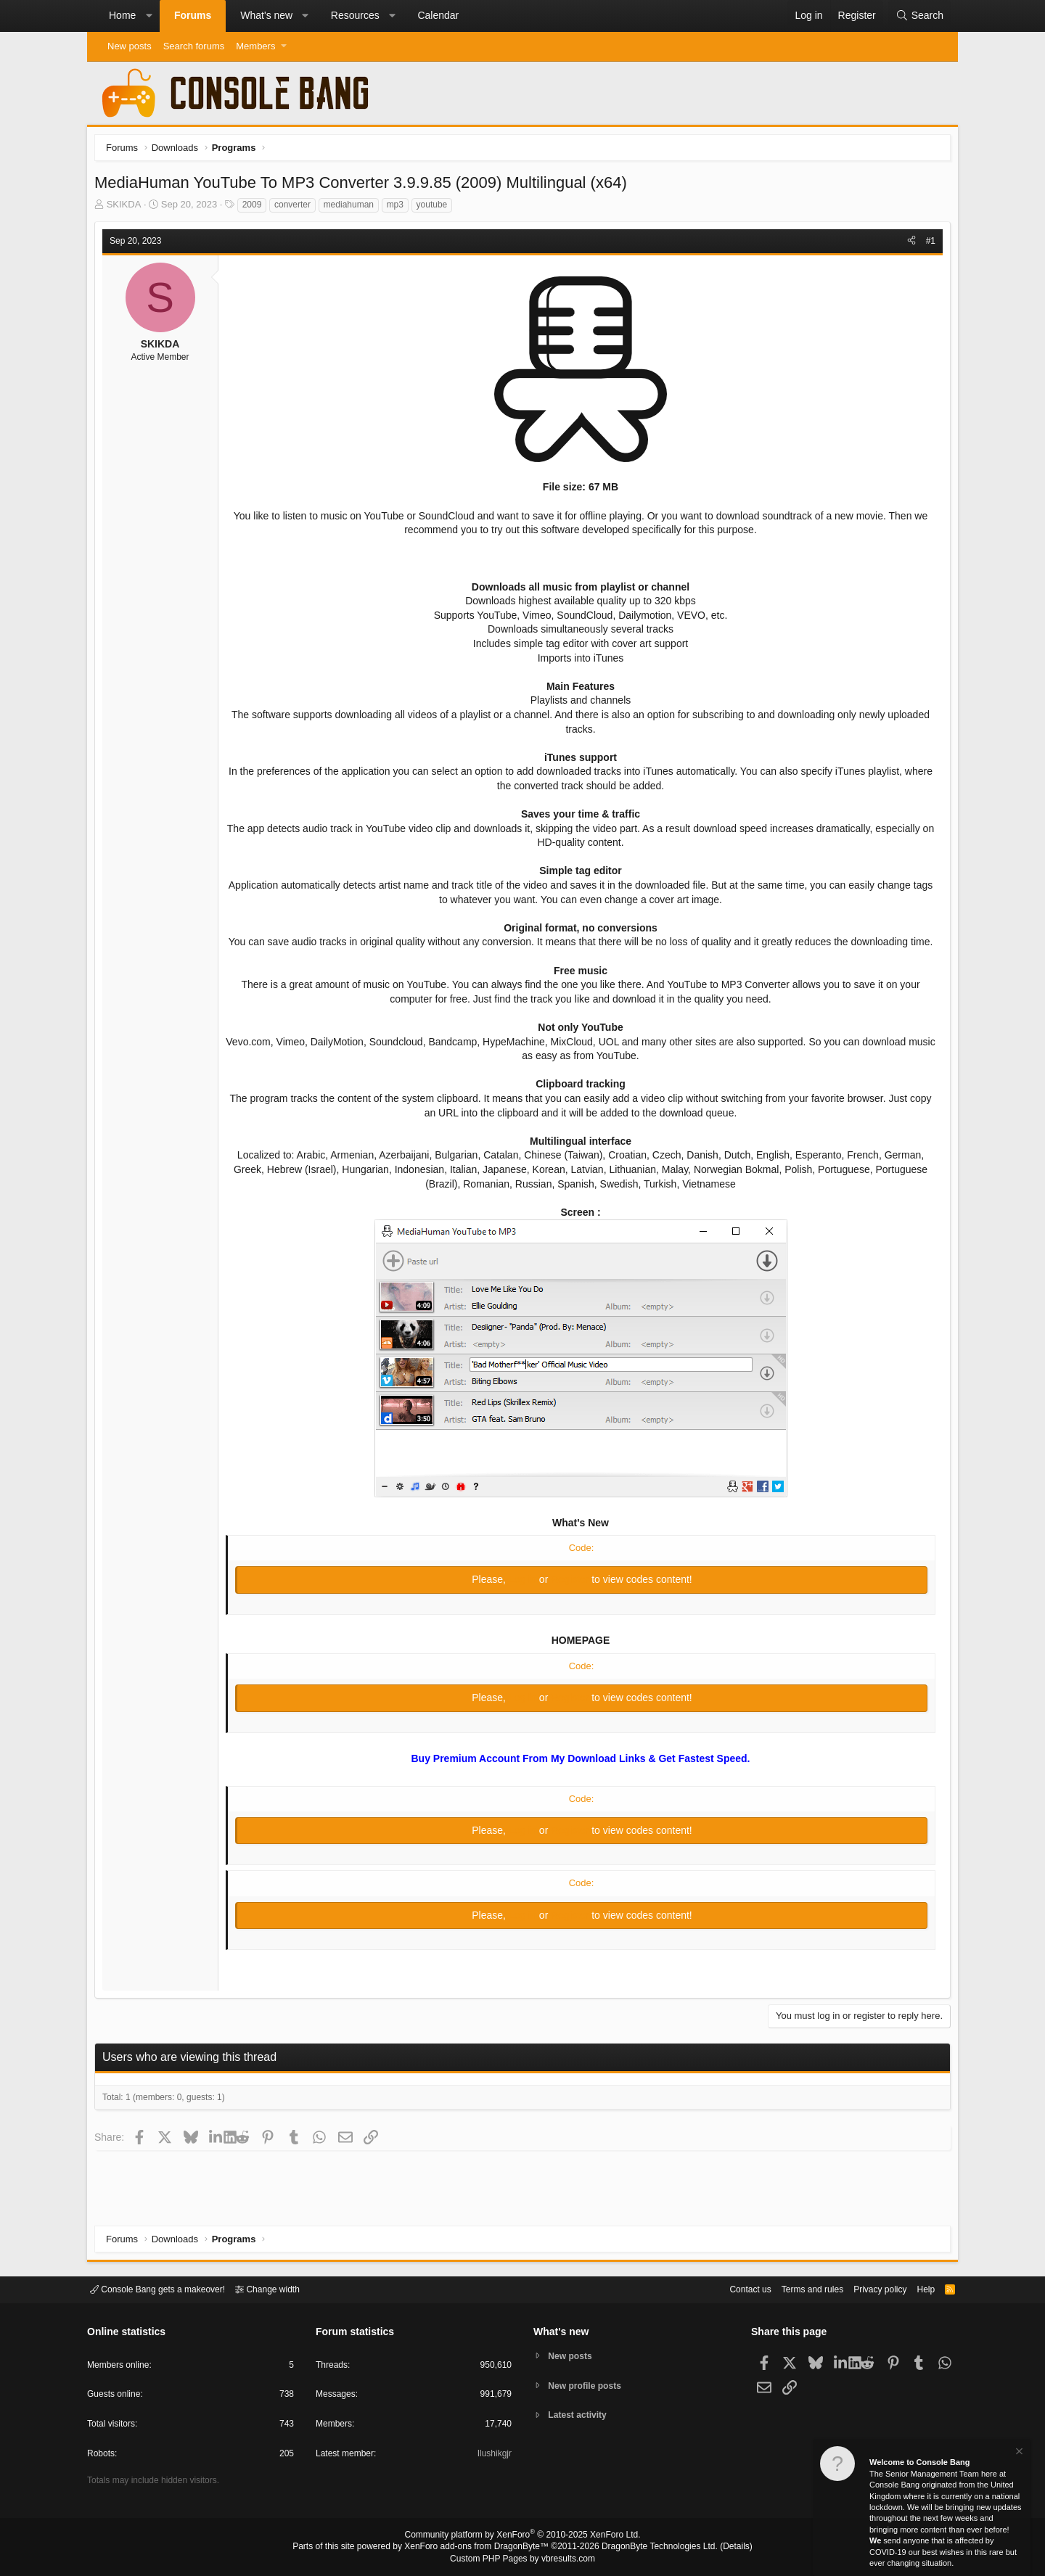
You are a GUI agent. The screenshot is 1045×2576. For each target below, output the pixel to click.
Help (917, 2288)
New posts (129, 46)
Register (571, 1597)
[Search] (919, 16)
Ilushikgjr (493, 2456)
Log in (524, 1597)
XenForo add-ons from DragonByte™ (480, 2547)
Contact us (727, 2288)
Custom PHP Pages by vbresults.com (522, 2559)
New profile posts (588, 2385)
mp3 (398, 208)
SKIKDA (127, 207)
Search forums (194, 46)
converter (296, 208)
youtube (435, 208)
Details (718, 2547)
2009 (256, 208)
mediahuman (352, 208)
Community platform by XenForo (522, 2536)
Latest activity (580, 2416)
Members (255, 46)
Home (122, 15)
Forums (192, 15)
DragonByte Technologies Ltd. (648, 2547)
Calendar (438, 15)
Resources (355, 15)
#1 (927, 244)
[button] (149, 16)
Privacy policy (867, 2288)
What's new (266, 15)
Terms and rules (794, 2288)
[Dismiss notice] (1018, 2453)
